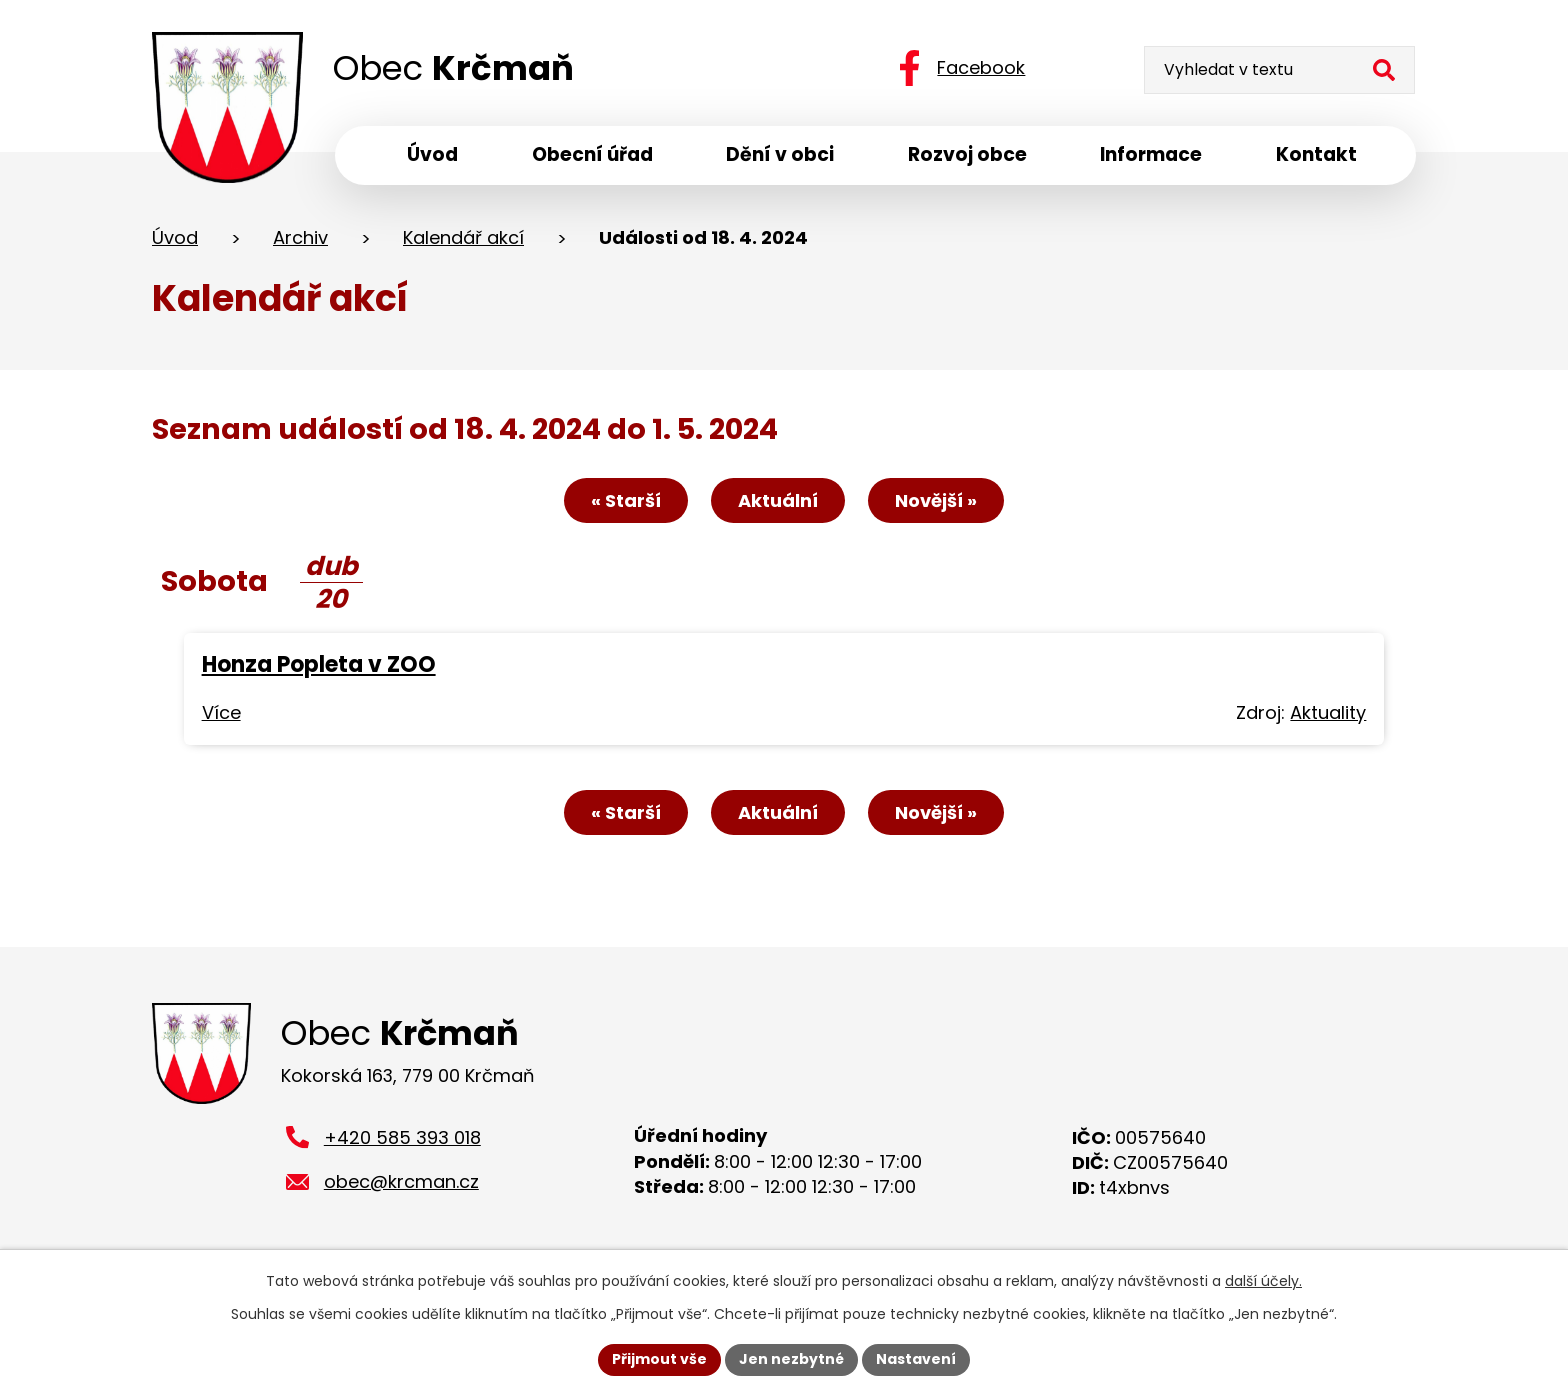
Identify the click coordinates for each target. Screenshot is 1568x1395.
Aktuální (778, 501)
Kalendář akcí (463, 238)
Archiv (300, 238)
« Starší (626, 501)
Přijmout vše (659, 1359)
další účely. (1263, 1281)
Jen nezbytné (791, 1359)
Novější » (936, 501)
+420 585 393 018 (402, 1140)
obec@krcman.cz (401, 1185)
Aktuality (1328, 713)
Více (221, 713)
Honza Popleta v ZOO (319, 665)
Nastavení (916, 1359)
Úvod (175, 238)
